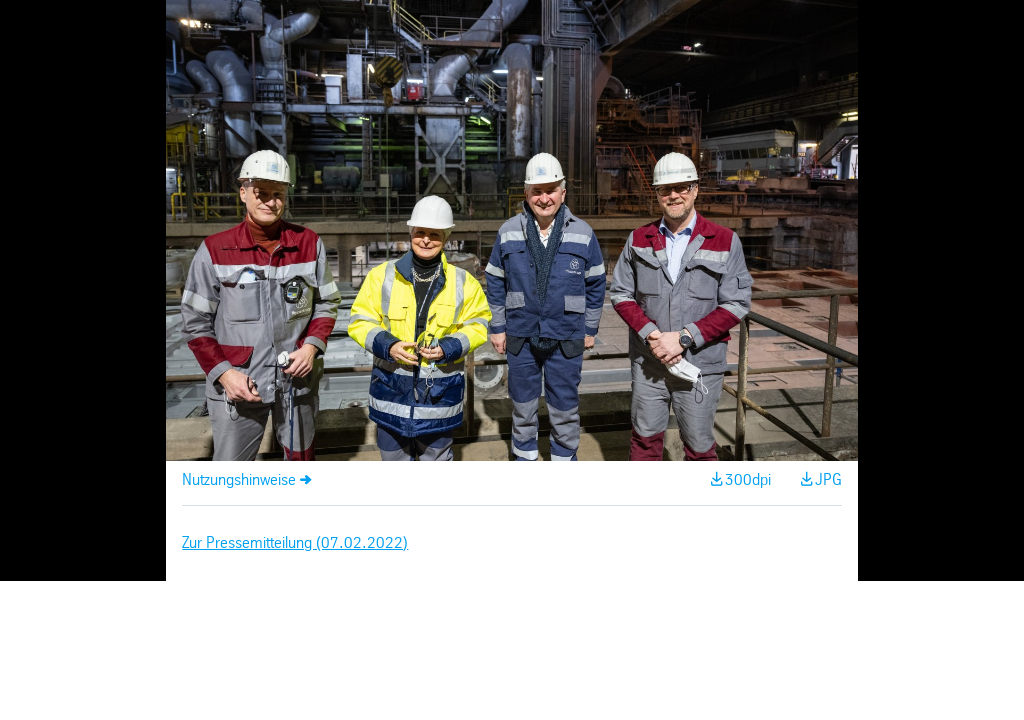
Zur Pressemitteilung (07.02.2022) (295, 543)
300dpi (748, 480)
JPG (828, 480)
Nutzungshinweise (239, 480)
